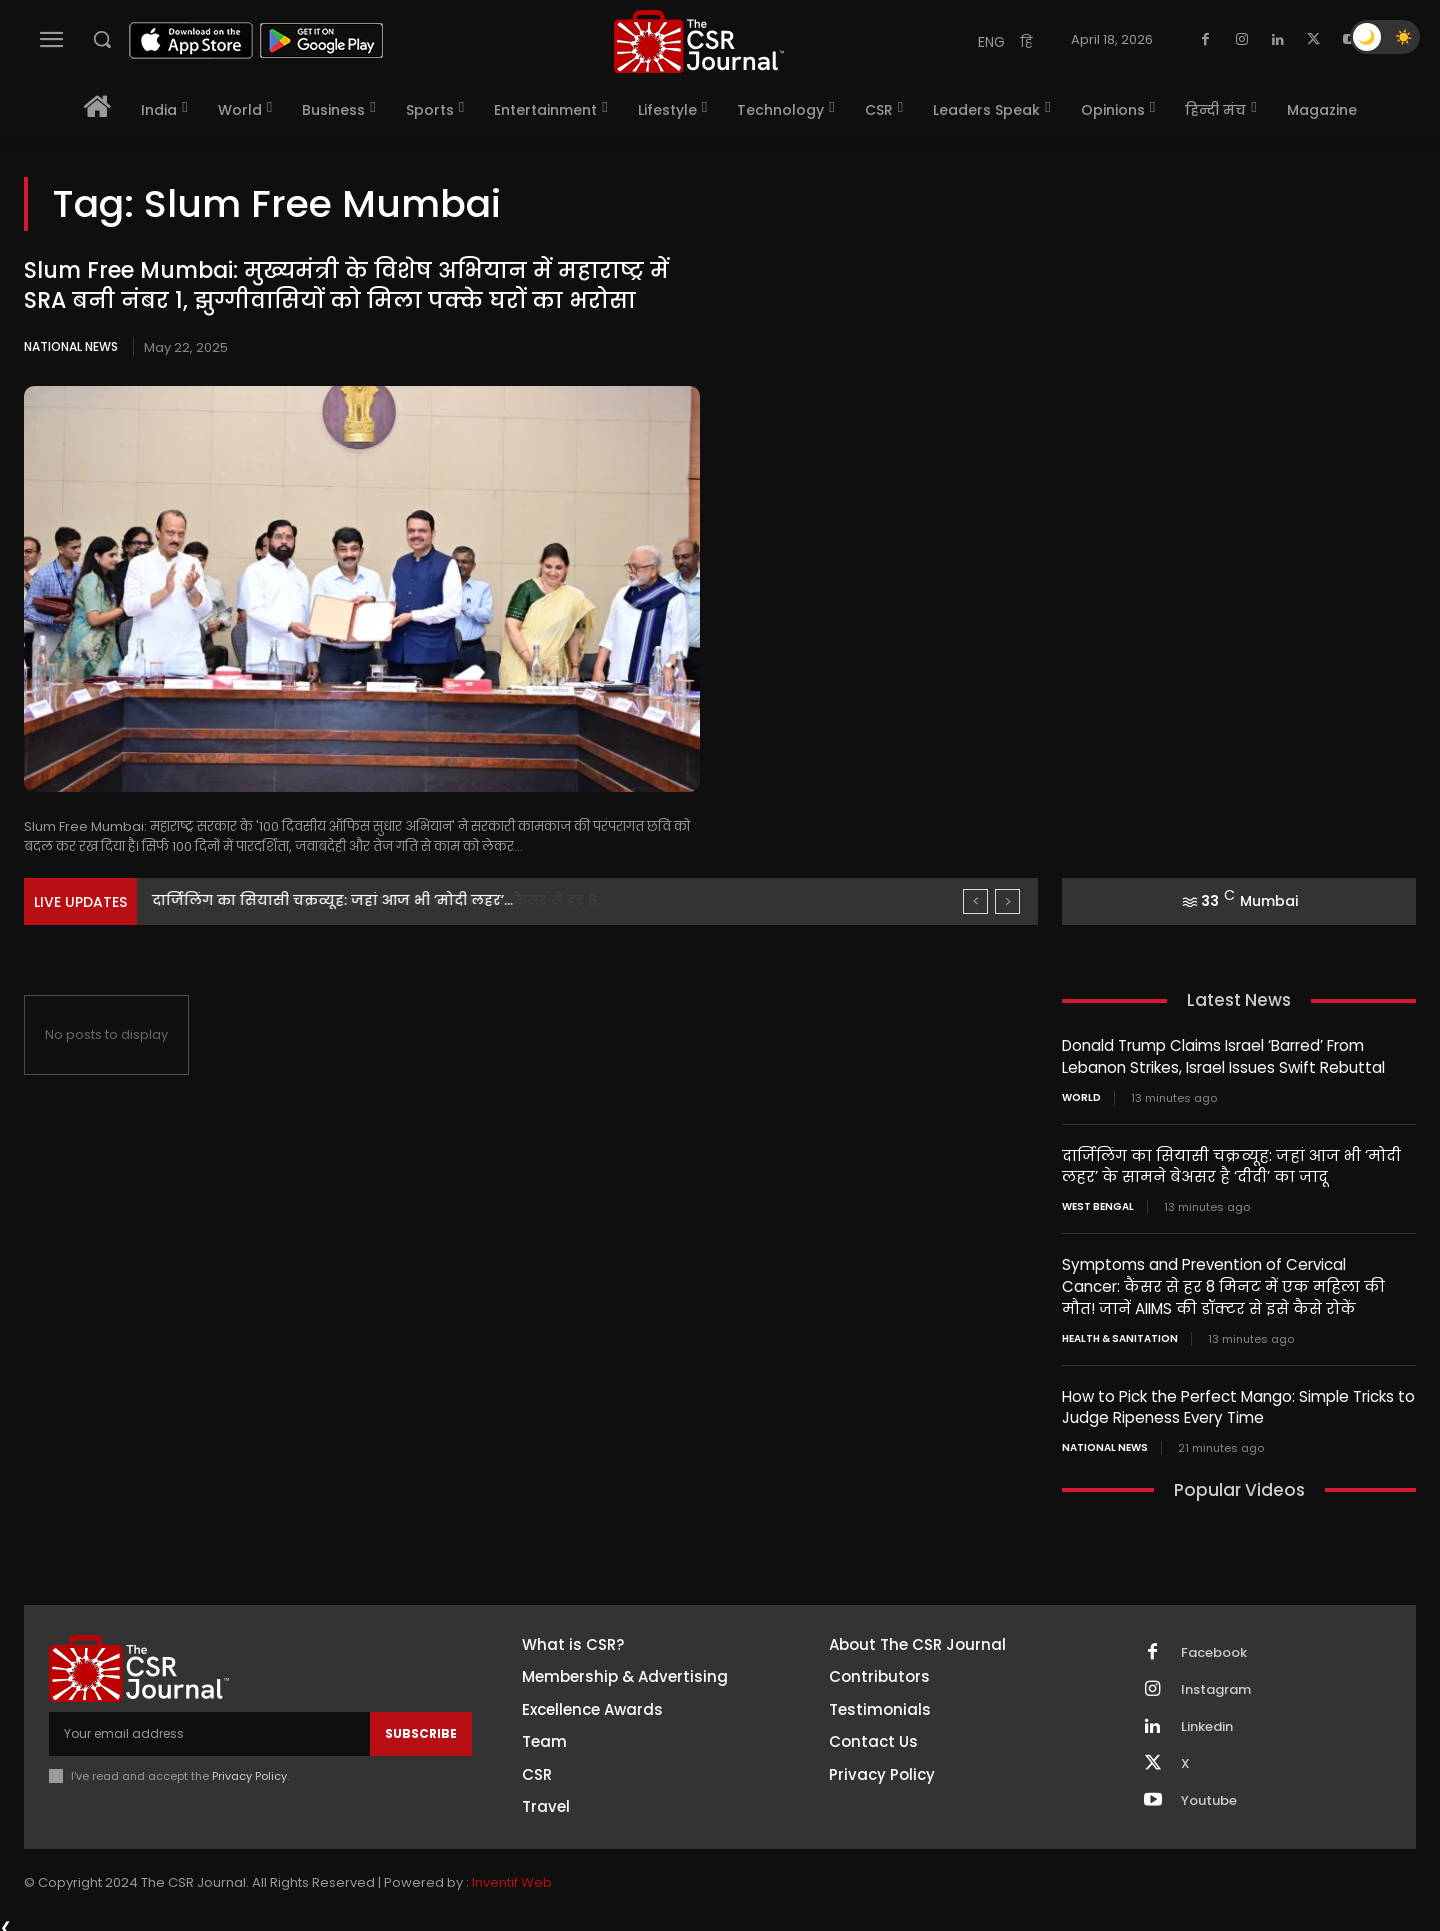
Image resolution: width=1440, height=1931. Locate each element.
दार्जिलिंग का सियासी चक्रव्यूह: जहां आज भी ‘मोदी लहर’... (332, 900)
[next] (1007, 901)
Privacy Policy (249, 1769)
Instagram (1216, 1683)
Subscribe (421, 1726)
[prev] (975, 901)
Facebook (1214, 1646)
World (1081, 1096)
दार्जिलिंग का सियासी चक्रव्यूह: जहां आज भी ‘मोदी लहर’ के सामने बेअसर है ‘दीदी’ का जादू (1228, 1164)
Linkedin (1207, 1720)
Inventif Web (512, 1875)
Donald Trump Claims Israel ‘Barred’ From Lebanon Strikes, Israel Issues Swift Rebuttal (1223, 1056)
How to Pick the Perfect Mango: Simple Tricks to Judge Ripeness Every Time (1238, 1401)
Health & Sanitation (1120, 1333)
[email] (209, 1727)
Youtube (1209, 1794)
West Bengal (1098, 1204)
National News (71, 346)
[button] (102, 39)
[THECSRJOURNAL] (699, 41)
